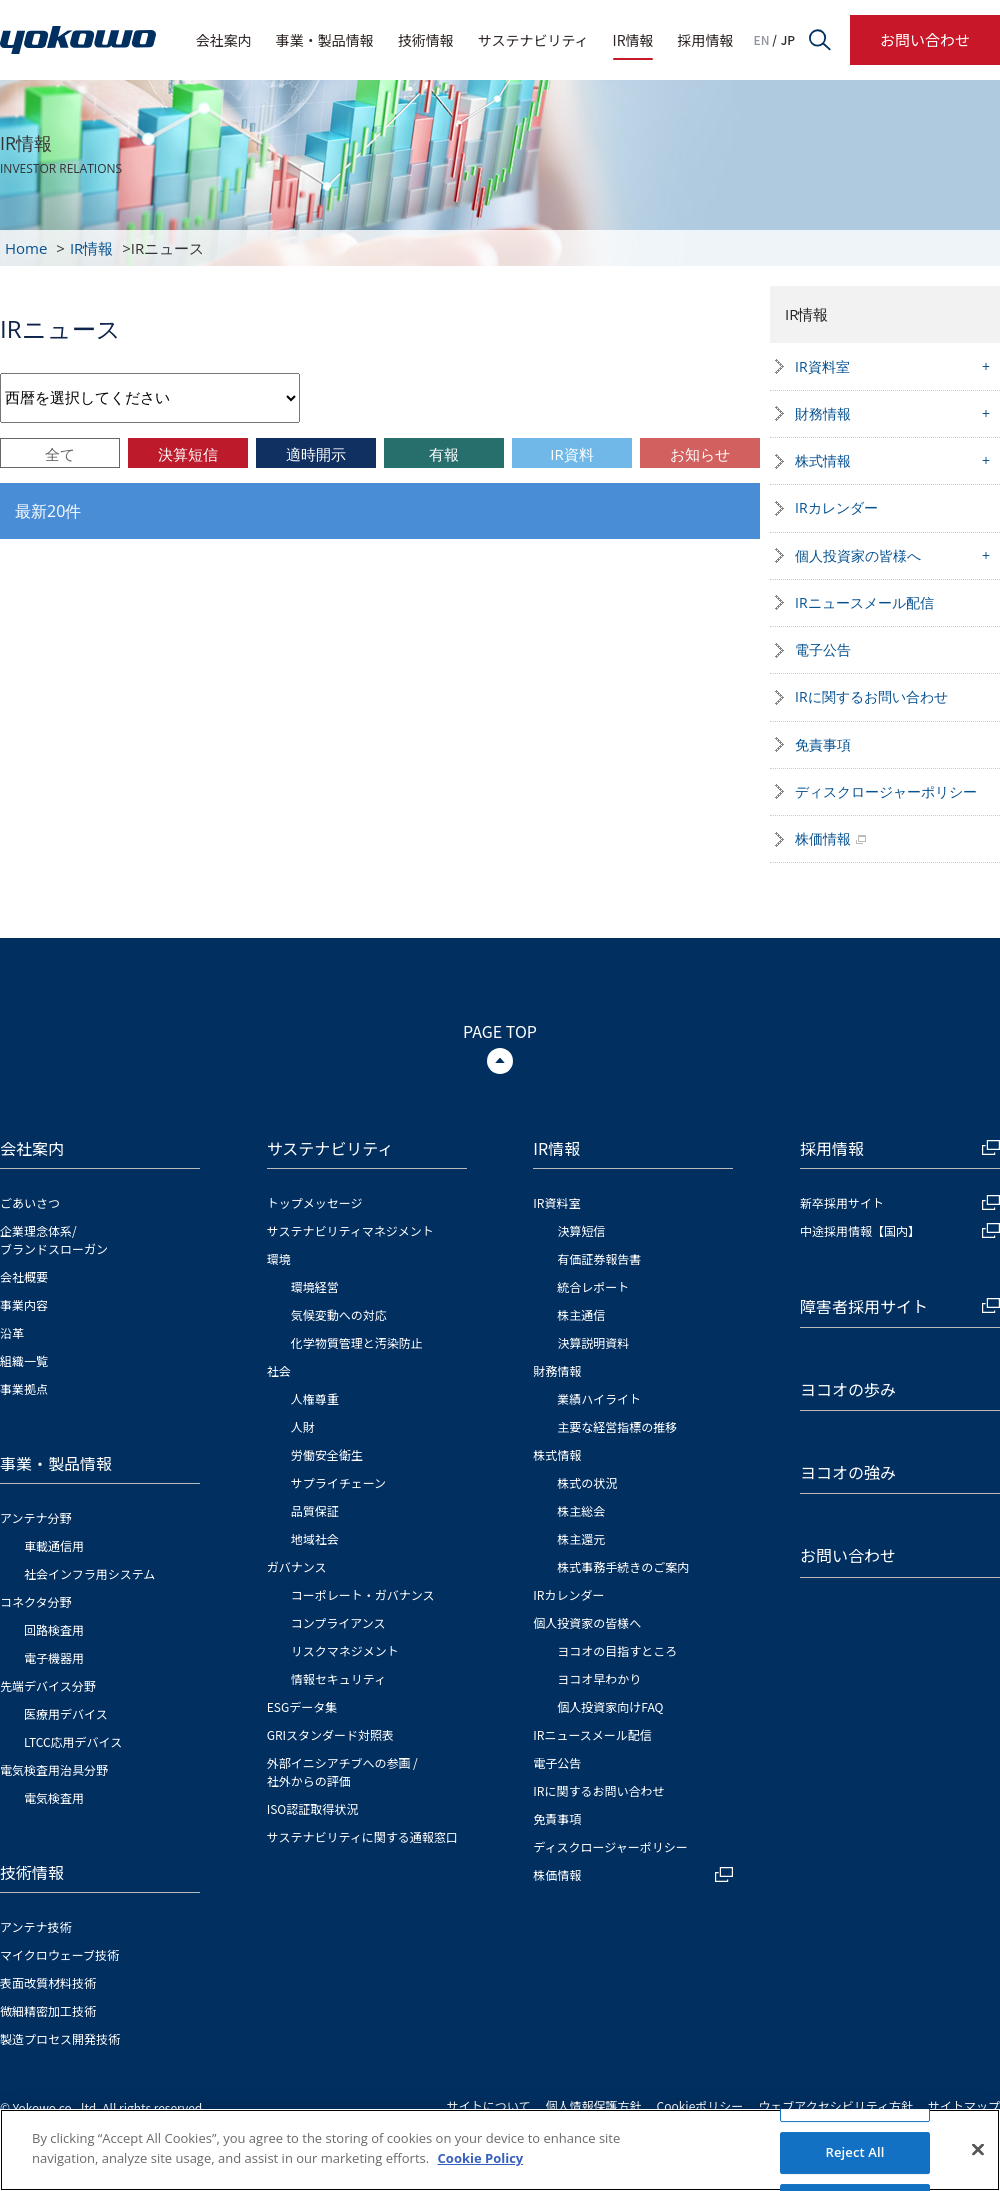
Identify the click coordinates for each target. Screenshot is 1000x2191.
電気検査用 (54, 1797)
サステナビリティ (533, 40)
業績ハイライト (599, 1398)
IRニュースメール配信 (864, 602)
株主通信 (581, 1314)
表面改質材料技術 (48, 1982)
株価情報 (823, 838)
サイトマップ (964, 2105)
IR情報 (633, 40)
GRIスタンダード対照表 (330, 1734)
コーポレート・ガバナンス (363, 1594)
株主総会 (581, 1510)
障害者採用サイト (900, 1306)
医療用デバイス (66, 1713)
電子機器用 (54, 1657)
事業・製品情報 (325, 40)
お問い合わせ (925, 39)
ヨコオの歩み (848, 1389)
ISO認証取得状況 (313, 1808)
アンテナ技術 (36, 1926)
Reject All (854, 2157)
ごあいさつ (30, 1202)
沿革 (12, 1332)
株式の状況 (587, 1482)
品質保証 (315, 1510)
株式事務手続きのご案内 (623, 1566)
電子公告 (823, 649)
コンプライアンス (338, 1622)
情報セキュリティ (338, 1678)
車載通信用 (54, 1545)
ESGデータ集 (302, 1706)
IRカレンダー (836, 507)
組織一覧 (24, 1360)
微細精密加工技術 (48, 2010)
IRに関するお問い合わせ (871, 696)
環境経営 (315, 1286)
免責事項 (823, 744)
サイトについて (489, 2105)
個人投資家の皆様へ (858, 555)
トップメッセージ (315, 1202)
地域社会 (315, 1538)
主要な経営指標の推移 (617, 1426)
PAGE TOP (500, 1031)
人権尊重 (315, 1398)
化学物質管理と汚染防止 (357, 1342)
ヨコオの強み (848, 1472)
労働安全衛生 (327, 1454)
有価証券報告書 (599, 1258)
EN (762, 40)
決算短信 (581, 1230)
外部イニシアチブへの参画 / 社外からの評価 (342, 1771)
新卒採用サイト (900, 1202)
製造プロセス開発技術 (60, 2038)
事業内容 (24, 1304)
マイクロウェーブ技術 (59, 1954)
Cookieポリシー (700, 2105)
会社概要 (24, 1276)
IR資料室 (822, 366)
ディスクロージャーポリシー (886, 791)
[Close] (978, 2155)
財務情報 (823, 413)
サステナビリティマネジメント (350, 1230)
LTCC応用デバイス (73, 1741)
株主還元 (581, 1538)
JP (788, 40)
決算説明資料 (593, 1342)
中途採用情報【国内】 (900, 1230)
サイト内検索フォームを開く (820, 40)
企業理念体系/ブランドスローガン (54, 1239)
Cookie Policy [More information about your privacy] (481, 2163)
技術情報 (426, 40)
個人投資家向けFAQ (610, 1706)
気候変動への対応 (339, 1314)
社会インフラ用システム (89, 1573)
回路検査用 (54, 1629)
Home (26, 248)
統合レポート (593, 1286)
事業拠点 (24, 1388)
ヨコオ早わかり (599, 1678)
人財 (303, 1426)
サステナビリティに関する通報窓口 (362, 1836)
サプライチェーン (338, 1482)
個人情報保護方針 (594, 2105)
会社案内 (224, 40)
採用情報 (706, 40)
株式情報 (823, 460)
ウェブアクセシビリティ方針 (835, 2105)
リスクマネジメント (345, 1650)
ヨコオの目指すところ (617, 1650)
